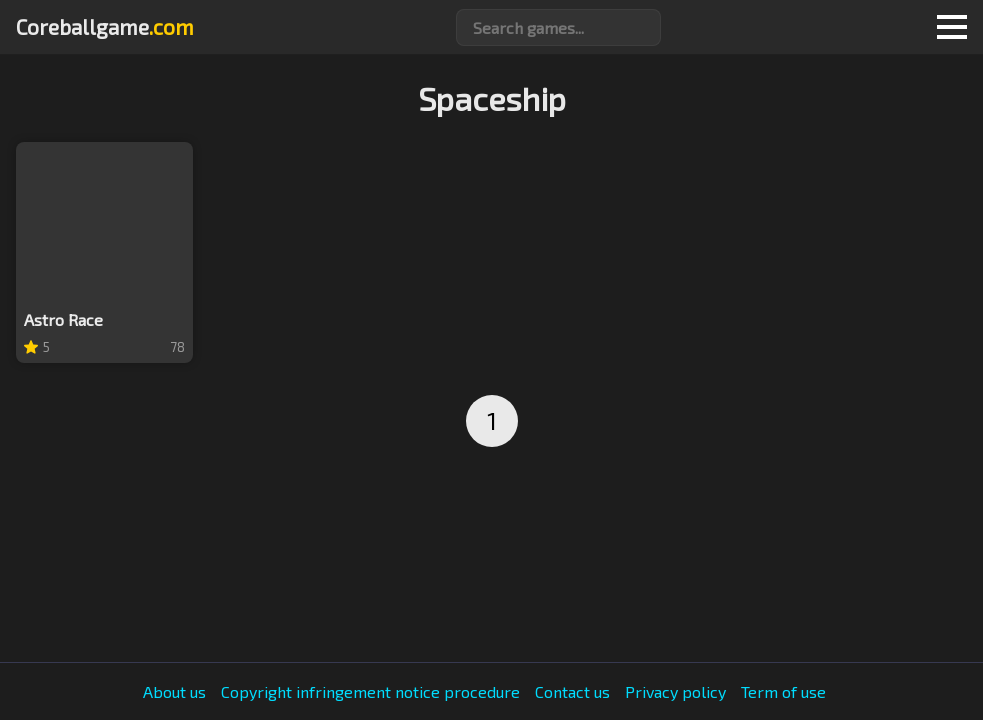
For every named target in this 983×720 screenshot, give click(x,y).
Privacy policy (675, 692)
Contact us (572, 692)
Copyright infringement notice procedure (370, 692)
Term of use (783, 692)
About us (174, 692)
